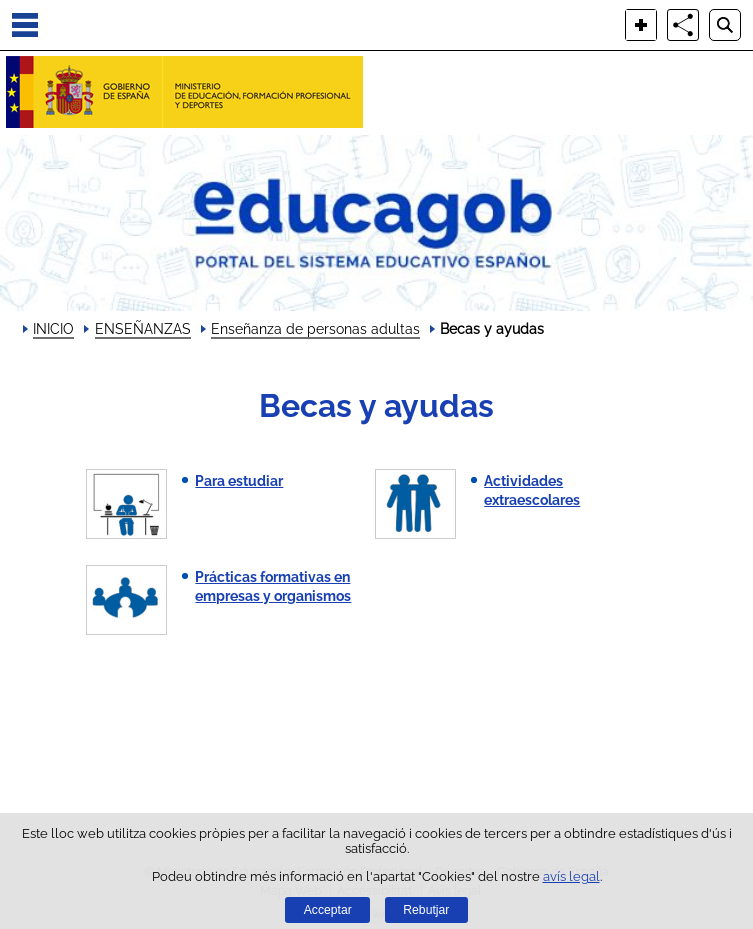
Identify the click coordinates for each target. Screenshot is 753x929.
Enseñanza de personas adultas (315, 329)
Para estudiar (239, 481)
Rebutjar (426, 910)
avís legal (571, 876)
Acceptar (328, 910)
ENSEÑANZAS (143, 329)
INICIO (53, 329)
